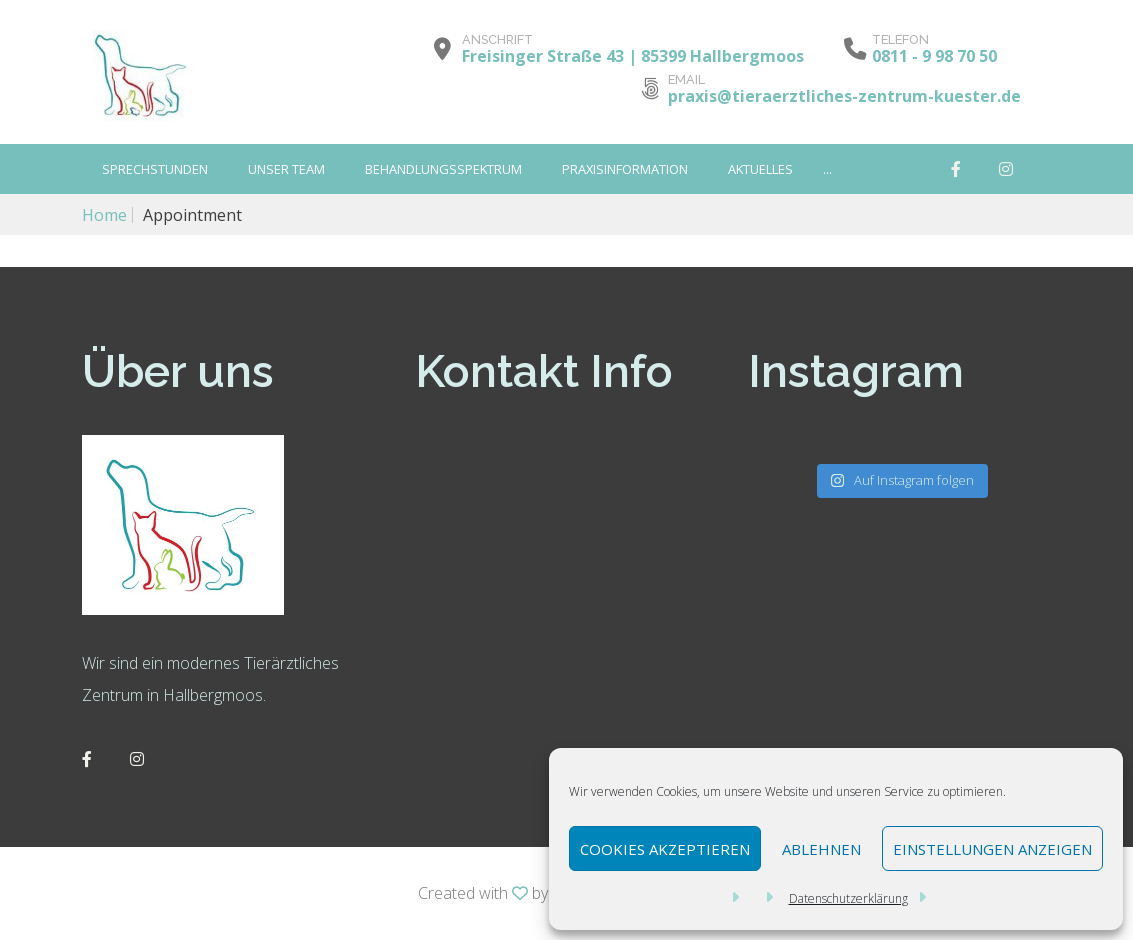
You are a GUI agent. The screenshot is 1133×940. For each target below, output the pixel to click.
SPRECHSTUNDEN (155, 169)
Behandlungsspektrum (443, 169)
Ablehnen (821, 849)
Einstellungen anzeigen (992, 849)
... (827, 169)
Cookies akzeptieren (665, 849)
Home (104, 215)
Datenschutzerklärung (848, 898)
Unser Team (286, 169)
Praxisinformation (625, 169)
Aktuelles (760, 169)
